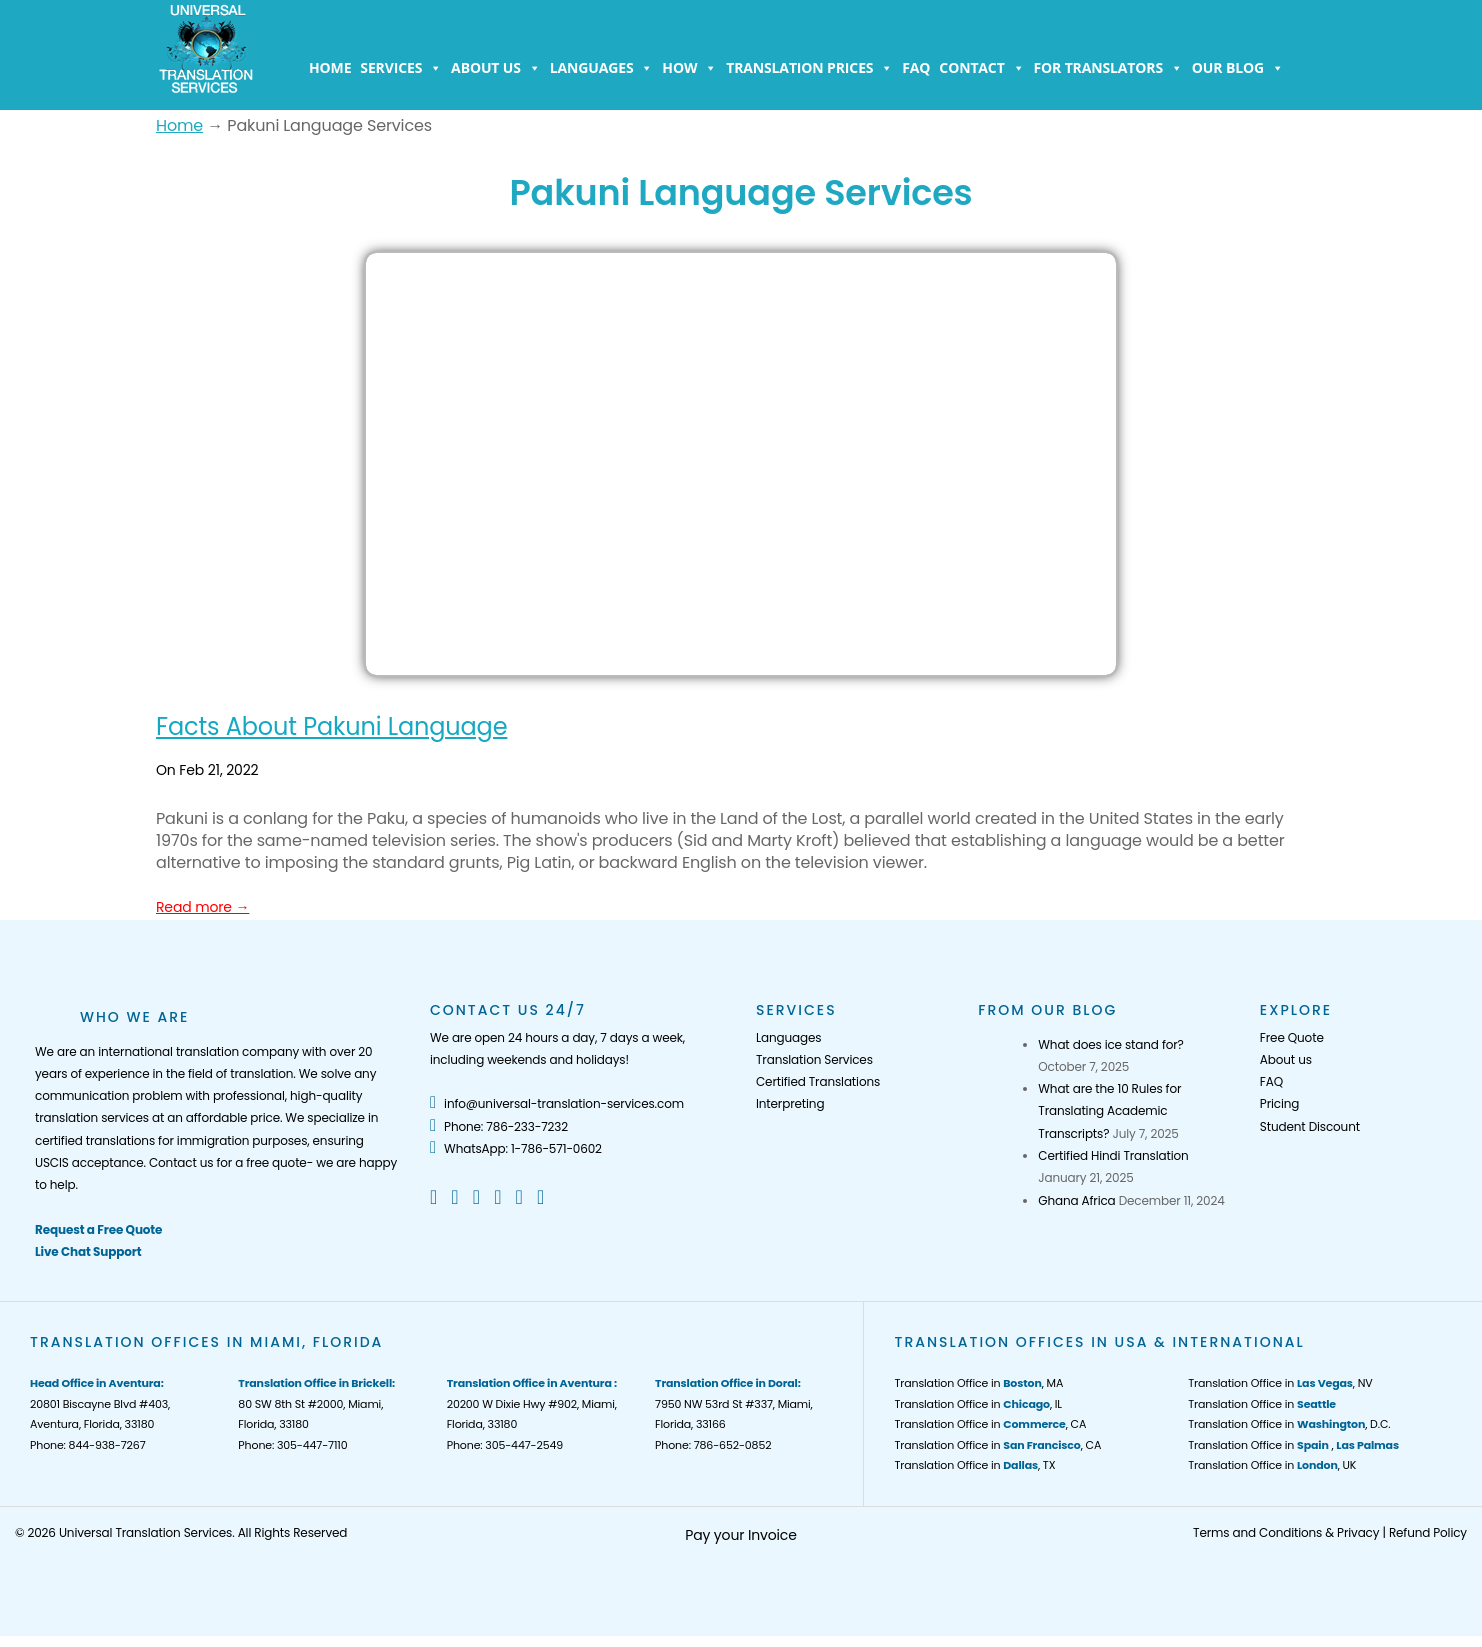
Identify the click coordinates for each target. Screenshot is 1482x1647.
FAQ (916, 67)
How (689, 68)
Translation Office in (1262, 1404)
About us (496, 68)
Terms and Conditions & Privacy (1286, 1532)
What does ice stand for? (1110, 1044)
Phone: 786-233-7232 (499, 1126)
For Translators (1108, 68)
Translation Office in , (1293, 1445)
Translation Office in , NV (1280, 1383)
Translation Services (814, 1059)
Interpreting (790, 1103)
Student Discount (1310, 1126)
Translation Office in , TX (974, 1465)
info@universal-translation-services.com (557, 1103)
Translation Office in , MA (978, 1383)
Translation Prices (809, 68)
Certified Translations (818, 1081)
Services (401, 68)
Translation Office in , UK (1272, 1465)
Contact (981, 68)
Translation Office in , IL (977, 1404)
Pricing (1279, 1103)
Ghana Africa (1076, 1200)
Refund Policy (1428, 1532)
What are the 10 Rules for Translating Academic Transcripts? (1109, 1111)
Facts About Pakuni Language (331, 726)
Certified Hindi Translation (1113, 1155)
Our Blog (1238, 68)
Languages (602, 68)
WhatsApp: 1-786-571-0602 (516, 1148)
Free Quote (1292, 1037)
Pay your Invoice (741, 1535)
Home (330, 67)
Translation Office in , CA (990, 1424)
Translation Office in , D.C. (1289, 1424)
